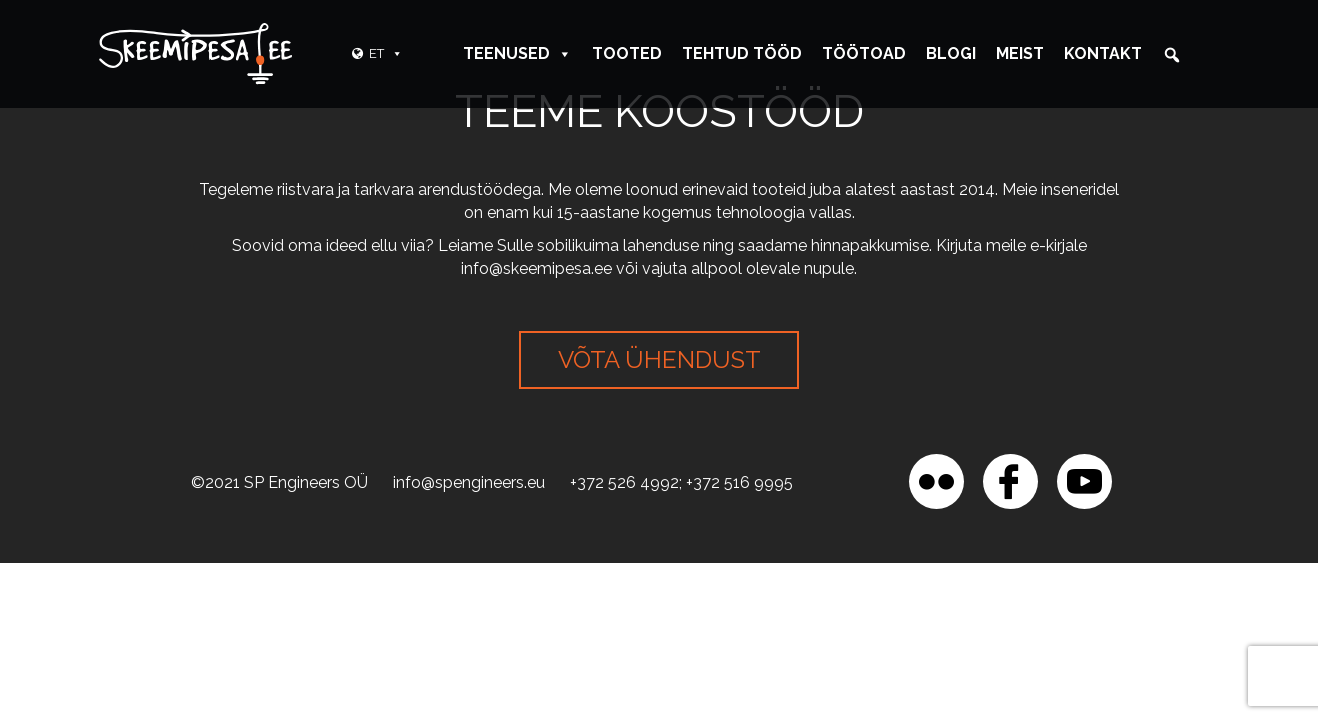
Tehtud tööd (742, 53)
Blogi (951, 53)
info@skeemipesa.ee (536, 268)
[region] (260, 575)
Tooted (627, 53)
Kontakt (1103, 53)
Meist (1020, 53)
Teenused (517, 53)
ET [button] (386, 53)
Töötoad (864, 53)
